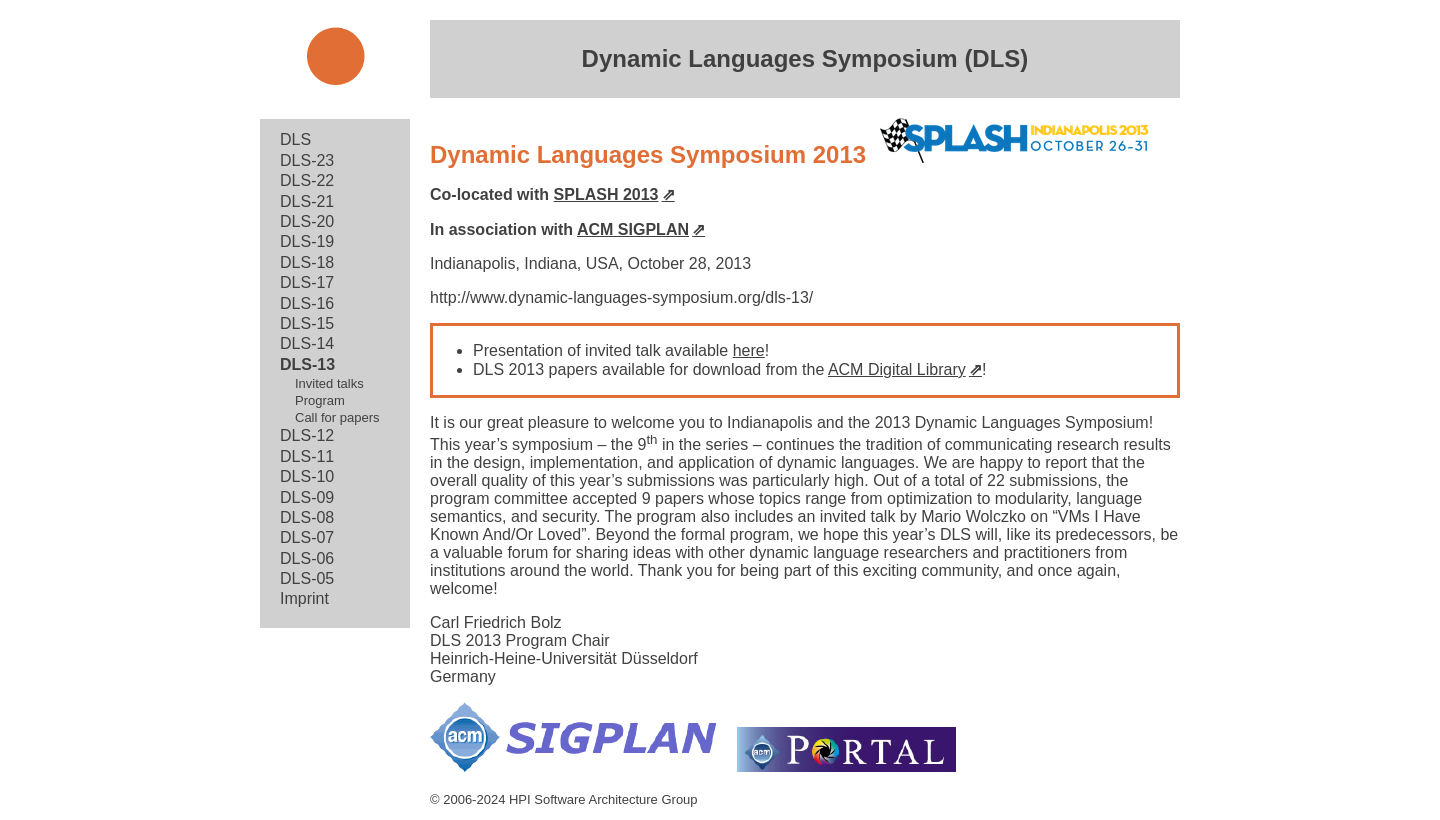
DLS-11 (307, 456)
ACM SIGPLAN (633, 229)
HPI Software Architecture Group (603, 799)
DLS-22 (307, 180)
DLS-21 (307, 201)
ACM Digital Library (897, 369)
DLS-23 (307, 160)
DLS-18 (307, 262)
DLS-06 (307, 558)
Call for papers (337, 417)
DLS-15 (307, 323)
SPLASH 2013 (606, 194)
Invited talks (329, 383)
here (749, 350)
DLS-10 (307, 476)
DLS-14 (307, 343)
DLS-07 (307, 537)
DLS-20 (307, 221)
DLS (295, 139)
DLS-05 (307, 578)
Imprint (304, 598)
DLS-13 (307, 364)
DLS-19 (307, 241)
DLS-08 (307, 517)
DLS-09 (307, 497)
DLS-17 (307, 282)
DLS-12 (307, 435)
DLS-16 (307, 303)
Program (320, 400)
